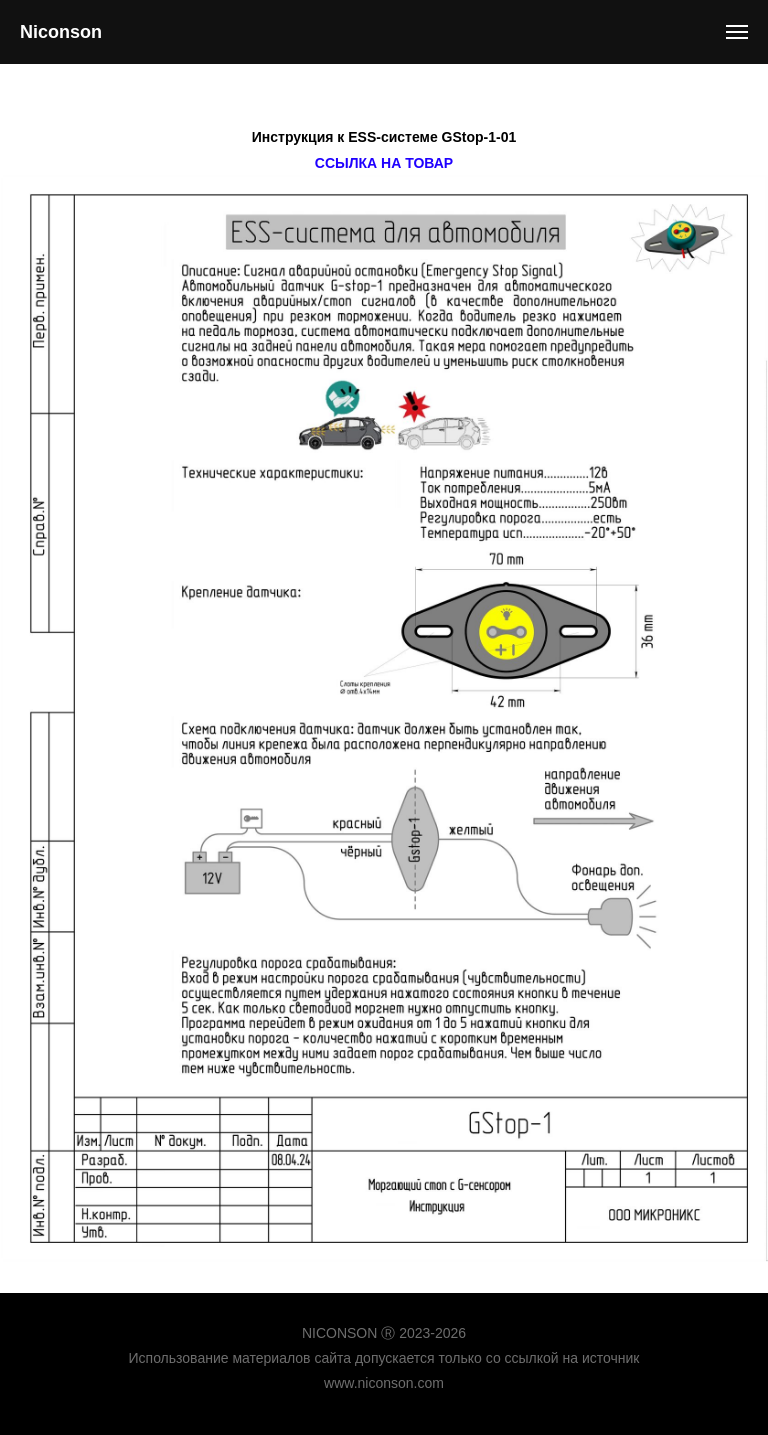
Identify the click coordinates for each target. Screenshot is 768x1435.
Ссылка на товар (384, 163)
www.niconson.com (384, 1383)
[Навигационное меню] (737, 32)
